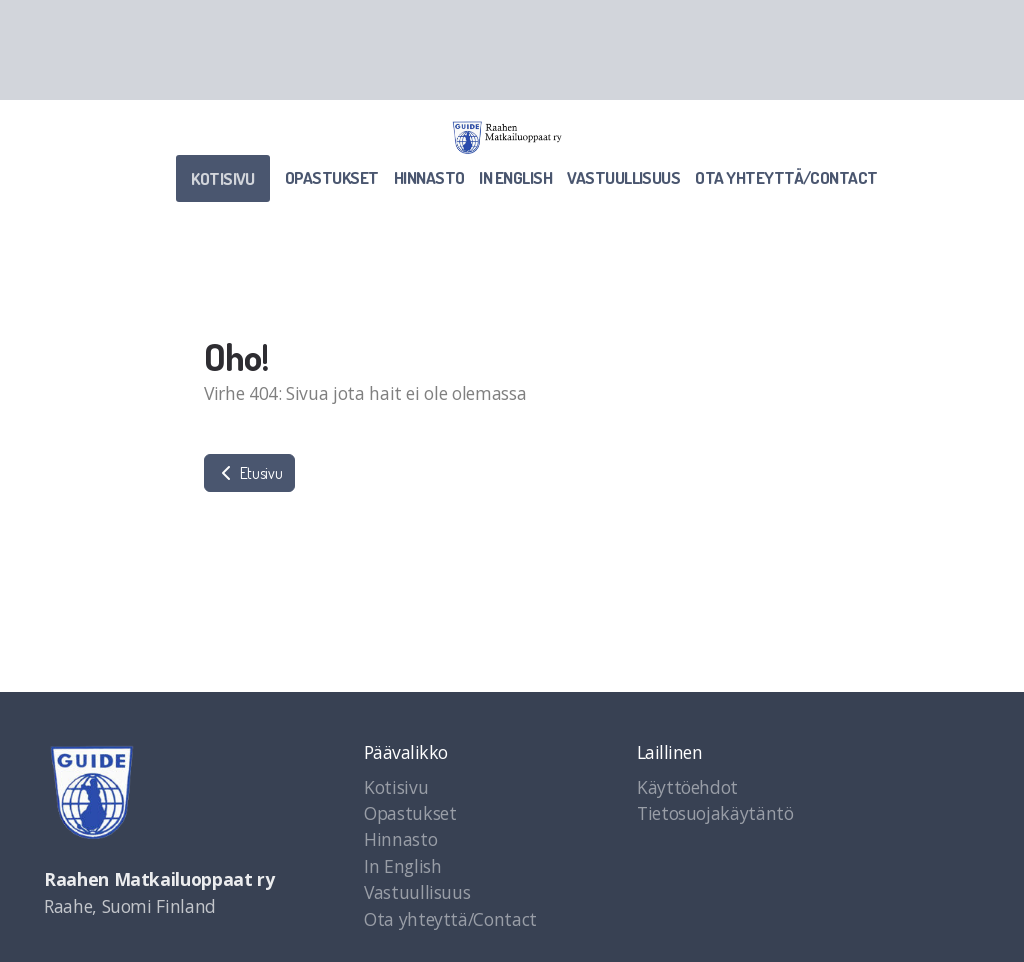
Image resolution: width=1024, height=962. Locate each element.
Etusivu (249, 473)
